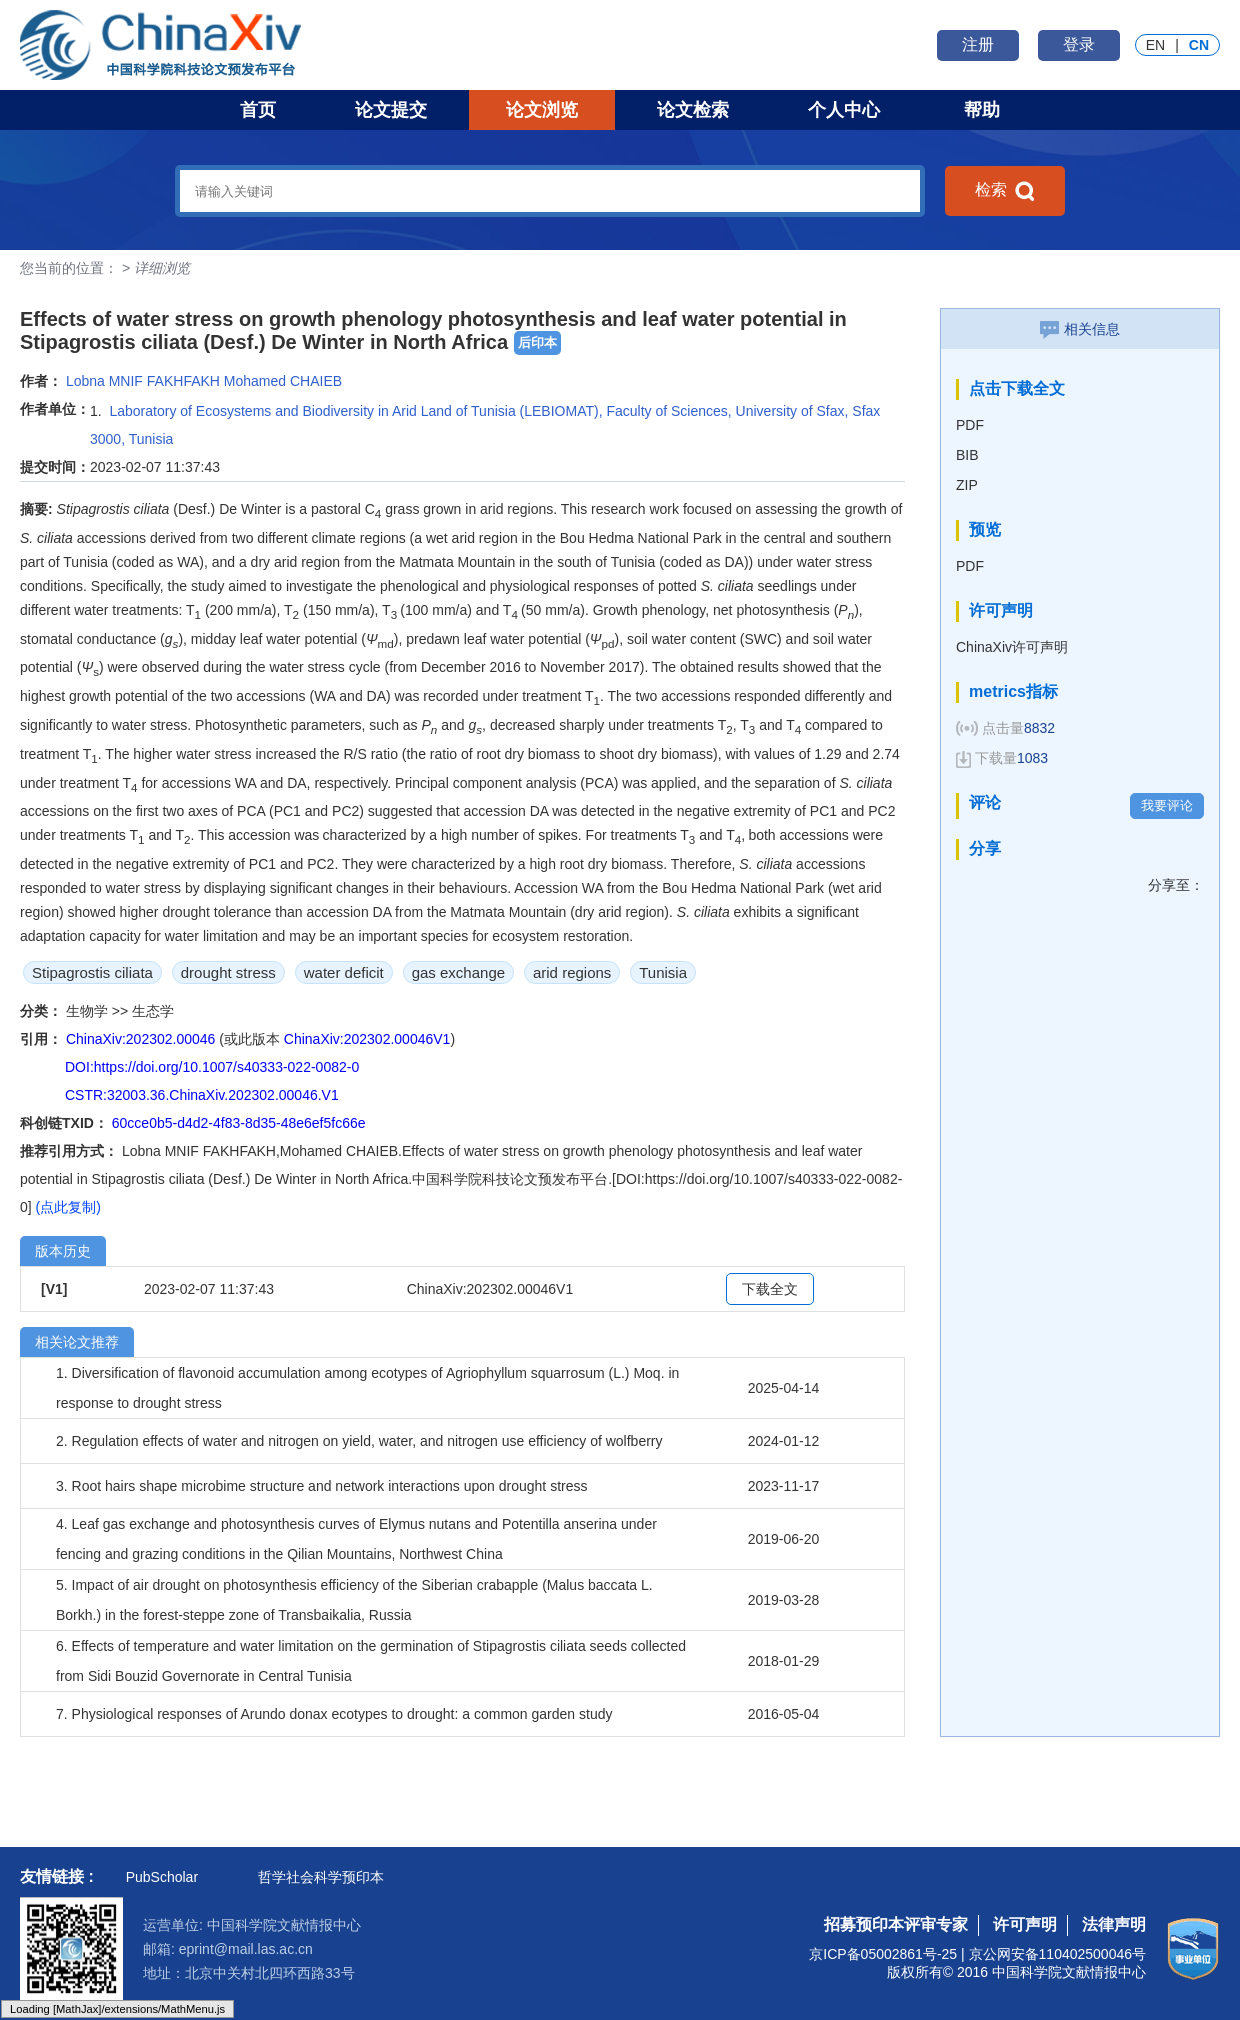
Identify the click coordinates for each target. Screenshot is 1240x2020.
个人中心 (844, 110)
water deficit (344, 972)
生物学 (89, 1011)
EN (1155, 45)
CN (1199, 45)
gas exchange (458, 972)
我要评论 (1167, 805)
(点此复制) (68, 1207)
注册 (978, 44)
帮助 (982, 110)
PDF (970, 425)
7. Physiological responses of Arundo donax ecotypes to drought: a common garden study (334, 1714)
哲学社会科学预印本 (321, 1877)
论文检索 (693, 110)
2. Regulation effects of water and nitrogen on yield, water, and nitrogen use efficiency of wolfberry (359, 1441)
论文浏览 (542, 110)
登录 (1079, 44)
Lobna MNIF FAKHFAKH (143, 381)
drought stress (228, 972)
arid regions (572, 972)
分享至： (1176, 885)
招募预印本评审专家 (896, 1924)
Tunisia (663, 972)
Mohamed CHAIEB (283, 381)
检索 (1005, 191)
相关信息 (1080, 329)
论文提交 (391, 110)
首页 (258, 110)
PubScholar (162, 1877)
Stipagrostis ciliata (92, 972)
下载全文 (770, 1289)
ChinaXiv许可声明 (1012, 647)
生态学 (153, 1011)
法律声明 (1114, 1924)
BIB (967, 455)
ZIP (967, 485)
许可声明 (1025, 1924)
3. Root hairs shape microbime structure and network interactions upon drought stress (322, 1486)
